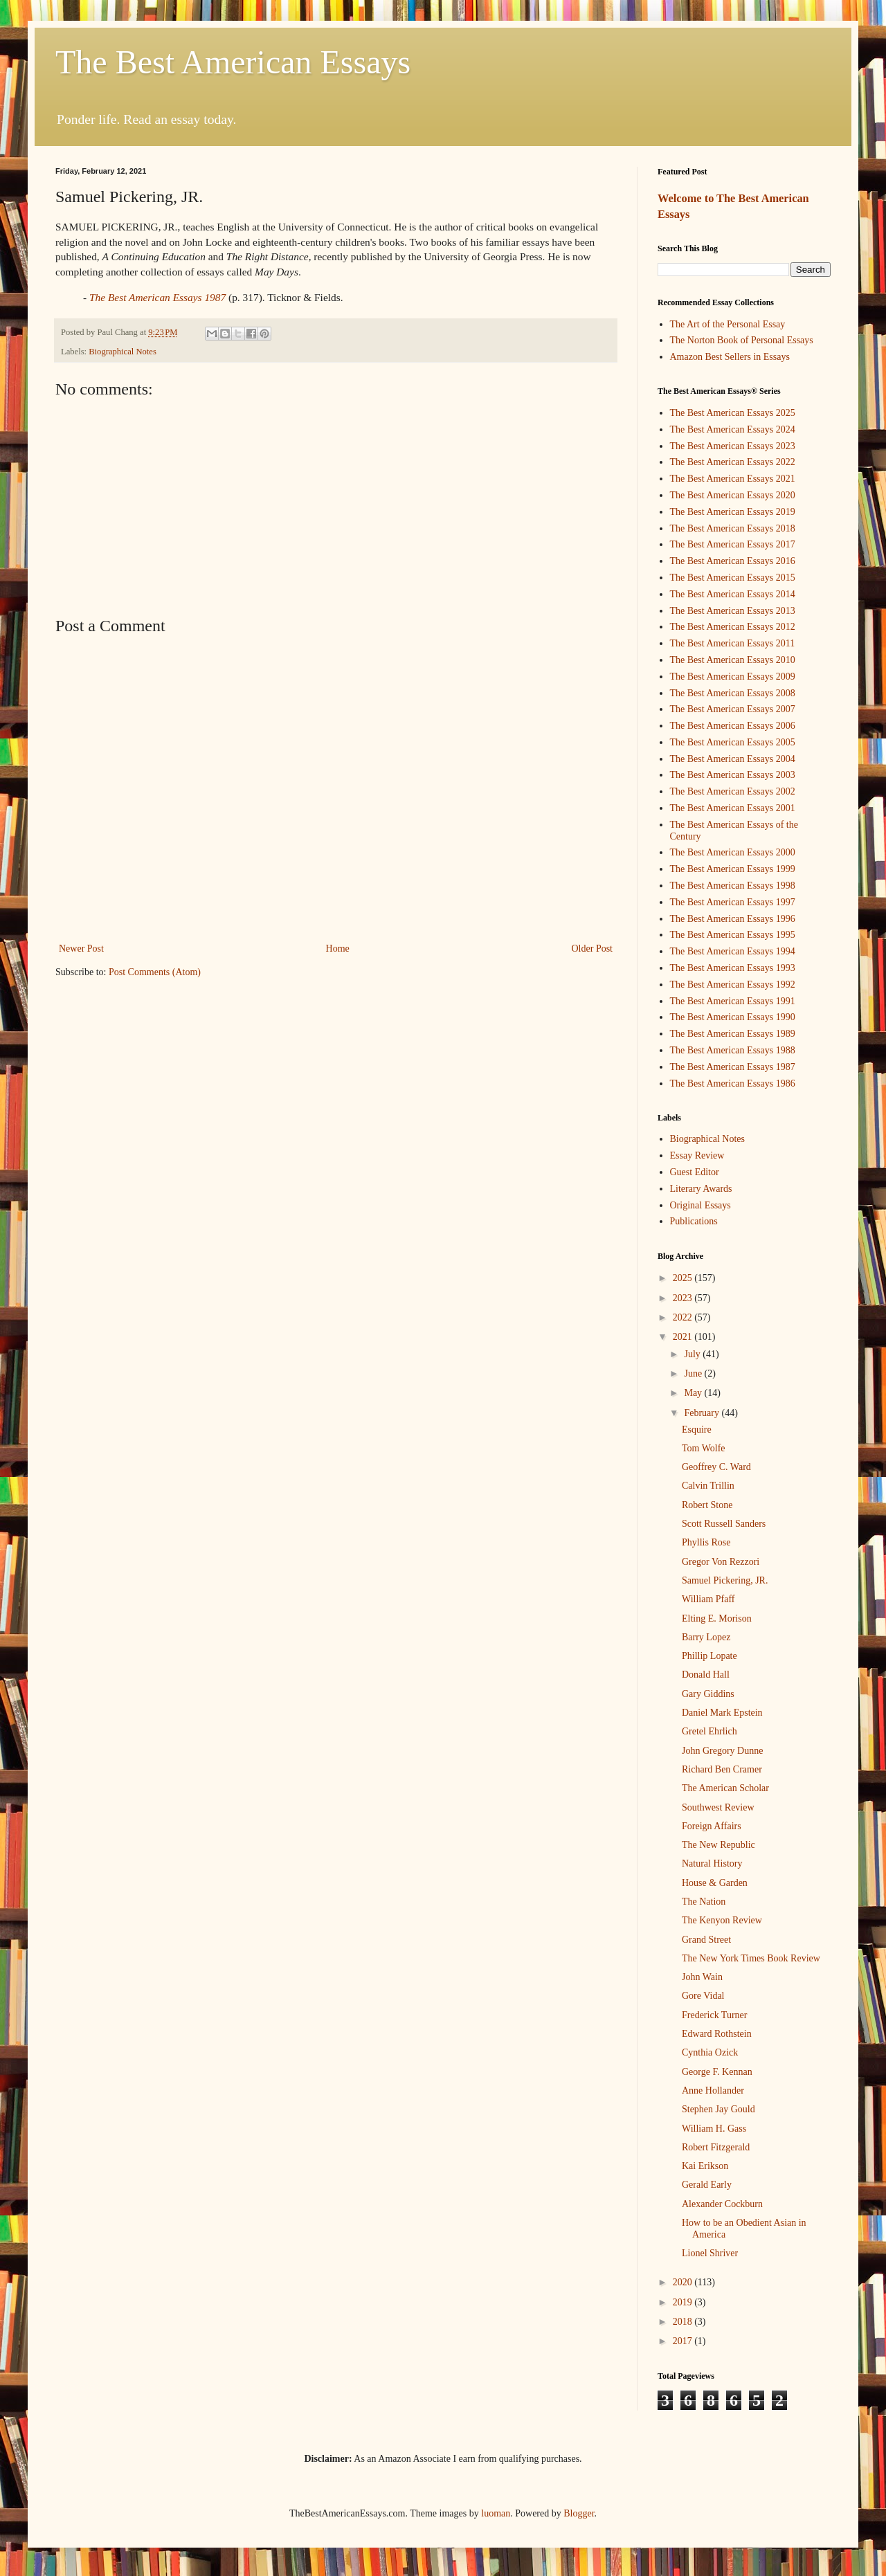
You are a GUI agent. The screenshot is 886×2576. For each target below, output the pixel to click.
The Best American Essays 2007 (732, 709)
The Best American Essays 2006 (732, 725)
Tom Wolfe (703, 1448)
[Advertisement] (335, 505)
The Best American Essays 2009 (732, 676)
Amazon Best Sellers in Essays (730, 357)
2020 (684, 2282)
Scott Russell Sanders (724, 1523)
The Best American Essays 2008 (732, 693)
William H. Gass (714, 2128)
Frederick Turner (715, 2015)
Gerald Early (707, 2184)
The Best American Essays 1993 (732, 968)
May (694, 1393)
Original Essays (700, 1205)
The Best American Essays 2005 (732, 742)
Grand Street (706, 1939)
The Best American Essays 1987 (732, 1067)
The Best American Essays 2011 (732, 643)
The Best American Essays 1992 (732, 984)
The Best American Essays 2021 (732, 478)
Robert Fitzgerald (716, 2147)
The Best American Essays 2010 (732, 660)
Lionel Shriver (710, 2253)
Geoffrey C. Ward (716, 1467)
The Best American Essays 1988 (732, 1050)
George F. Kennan (717, 2072)
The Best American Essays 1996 (732, 919)
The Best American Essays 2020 (732, 495)
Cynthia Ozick (710, 2052)
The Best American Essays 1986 (732, 1083)
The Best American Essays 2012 (732, 627)
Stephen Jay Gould (718, 2109)
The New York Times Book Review (751, 1958)
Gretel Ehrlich (709, 1731)
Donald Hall (706, 1674)
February (702, 1413)
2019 (684, 2302)
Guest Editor (694, 1172)
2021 (684, 1337)
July (693, 1354)
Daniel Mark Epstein (722, 1712)
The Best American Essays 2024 (732, 429)
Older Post (592, 948)
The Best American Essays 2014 (732, 594)
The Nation (703, 1901)
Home (338, 948)
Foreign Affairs (711, 1826)
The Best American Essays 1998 (732, 885)
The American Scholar (725, 1788)
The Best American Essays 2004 (732, 759)
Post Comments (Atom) (155, 972)
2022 (684, 1317)
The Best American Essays (232, 62)
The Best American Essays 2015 (732, 577)
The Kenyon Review (722, 1920)
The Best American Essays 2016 (732, 561)
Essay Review (697, 1155)
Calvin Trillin (708, 1485)
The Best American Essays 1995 (732, 934)
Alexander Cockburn (722, 2204)
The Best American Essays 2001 (732, 808)
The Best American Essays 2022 (732, 462)
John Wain (702, 1977)
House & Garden (715, 1883)
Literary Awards (701, 1188)
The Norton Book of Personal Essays (741, 340)
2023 (684, 1298)
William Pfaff (708, 1599)
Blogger (578, 2513)
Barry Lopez (706, 1637)
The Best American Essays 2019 (732, 512)
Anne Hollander (713, 2090)
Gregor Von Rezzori (720, 1562)
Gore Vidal (703, 1995)
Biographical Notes (122, 351)
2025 (684, 1278)
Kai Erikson (705, 2166)
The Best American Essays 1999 (732, 869)
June (694, 1373)
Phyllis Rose (706, 1542)
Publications (694, 1221)
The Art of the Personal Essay (728, 324)
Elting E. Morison (717, 1618)
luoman (495, 2513)
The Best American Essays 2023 (732, 446)
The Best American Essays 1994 (732, 951)
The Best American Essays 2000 (732, 852)
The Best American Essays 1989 (732, 1033)
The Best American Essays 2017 (732, 544)
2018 (684, 2321)
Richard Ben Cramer (722, 1769)
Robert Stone (707, 1505)
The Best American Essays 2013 (732, 611)
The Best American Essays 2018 (732, 528)
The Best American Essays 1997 (732, 902)
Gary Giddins (708, 1694)
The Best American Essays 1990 (732, 1017)
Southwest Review (718, 1807)
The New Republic (718, 1845)
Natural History (712, 1863)
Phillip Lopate (709, 1656)
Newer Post (81, 948)
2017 (684, 2341)
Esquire (697, 1429)
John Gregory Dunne (722, 1750)
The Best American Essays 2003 (732, 775)
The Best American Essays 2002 (732, 791)
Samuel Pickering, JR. (725, 1580)
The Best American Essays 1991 (732, 1001)
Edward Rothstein (717, 2034)
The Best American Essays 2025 (732, 413)
